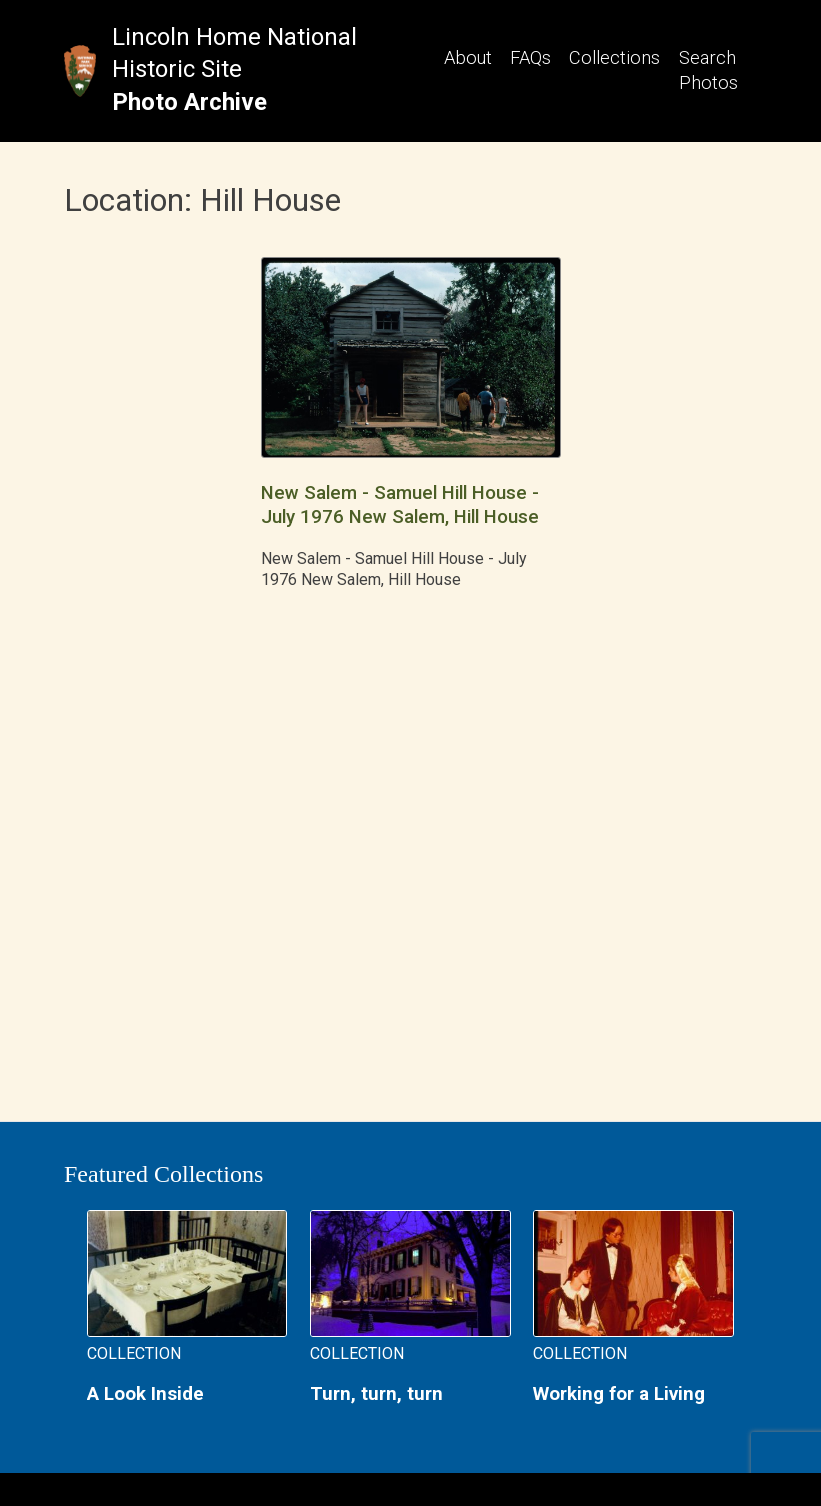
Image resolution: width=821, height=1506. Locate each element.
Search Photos (708, 70)
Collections (614, 57)
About (468, 57)
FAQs (530, 57)
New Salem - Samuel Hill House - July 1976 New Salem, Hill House (400, 504)
